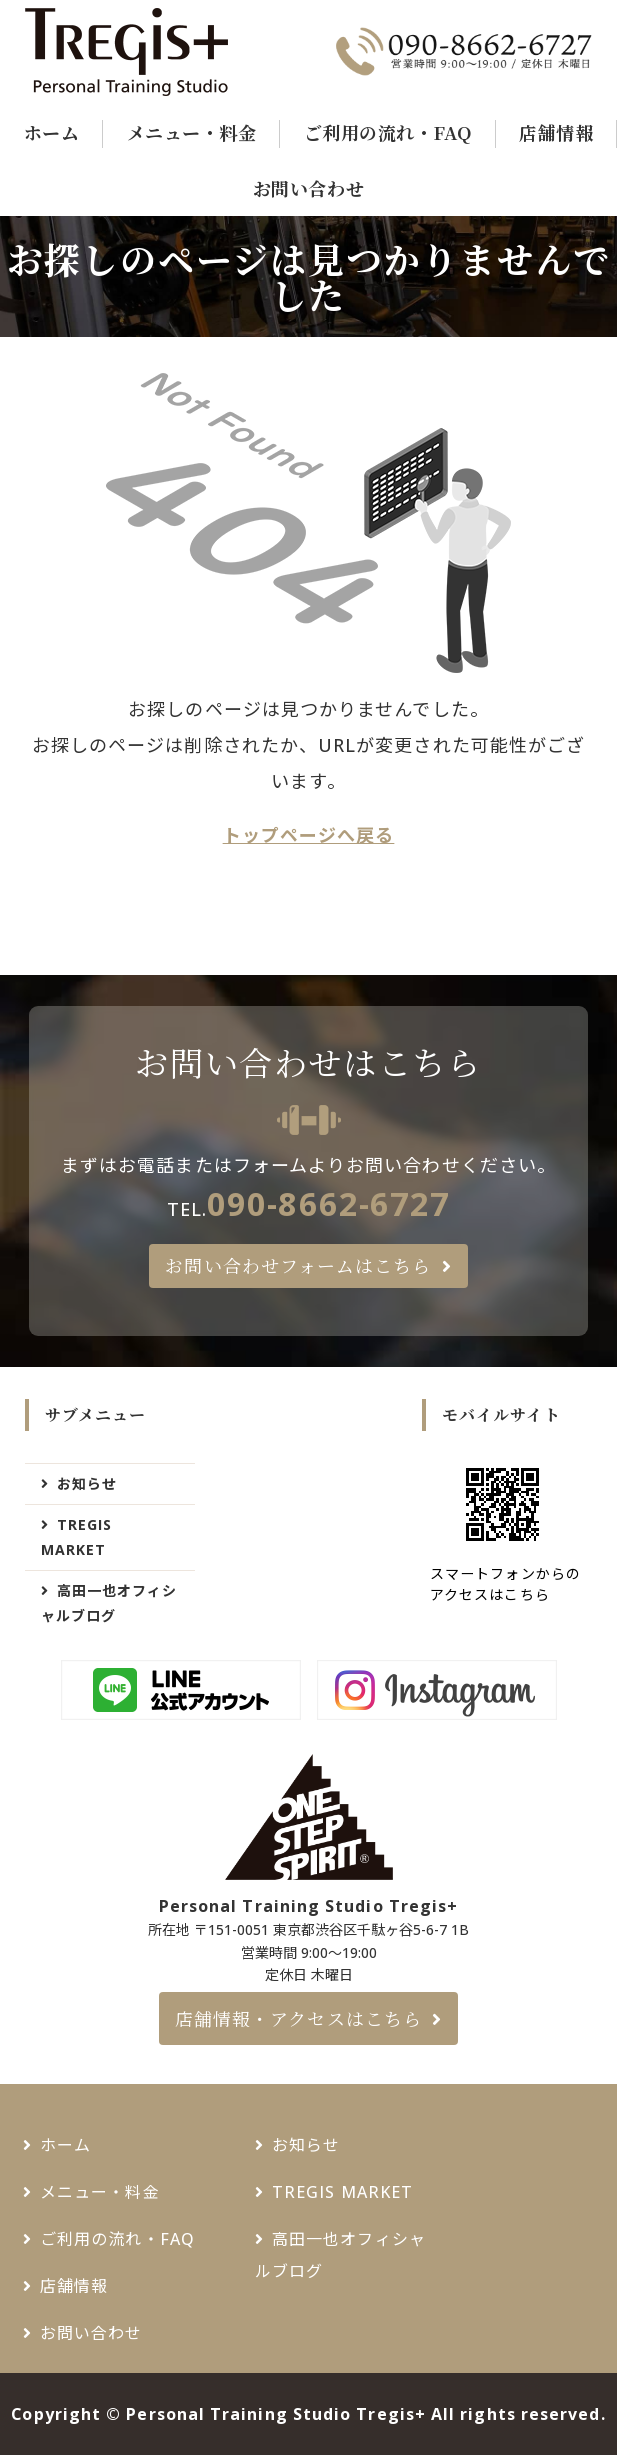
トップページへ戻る (309, 835)
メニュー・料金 (192, 132)
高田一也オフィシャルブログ (109, 1603)
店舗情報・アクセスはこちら (298, 2018)
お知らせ (87, 1483)
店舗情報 (556, 132)
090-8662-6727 (328, 1203)
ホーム (52, 132)
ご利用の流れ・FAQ (388, 132)
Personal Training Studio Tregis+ (276, 2414)
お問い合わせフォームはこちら (298, 1265)
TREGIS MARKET (77, 1537)
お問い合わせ (308, 188)
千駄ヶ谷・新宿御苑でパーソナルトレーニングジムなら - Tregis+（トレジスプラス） (153, 52)
